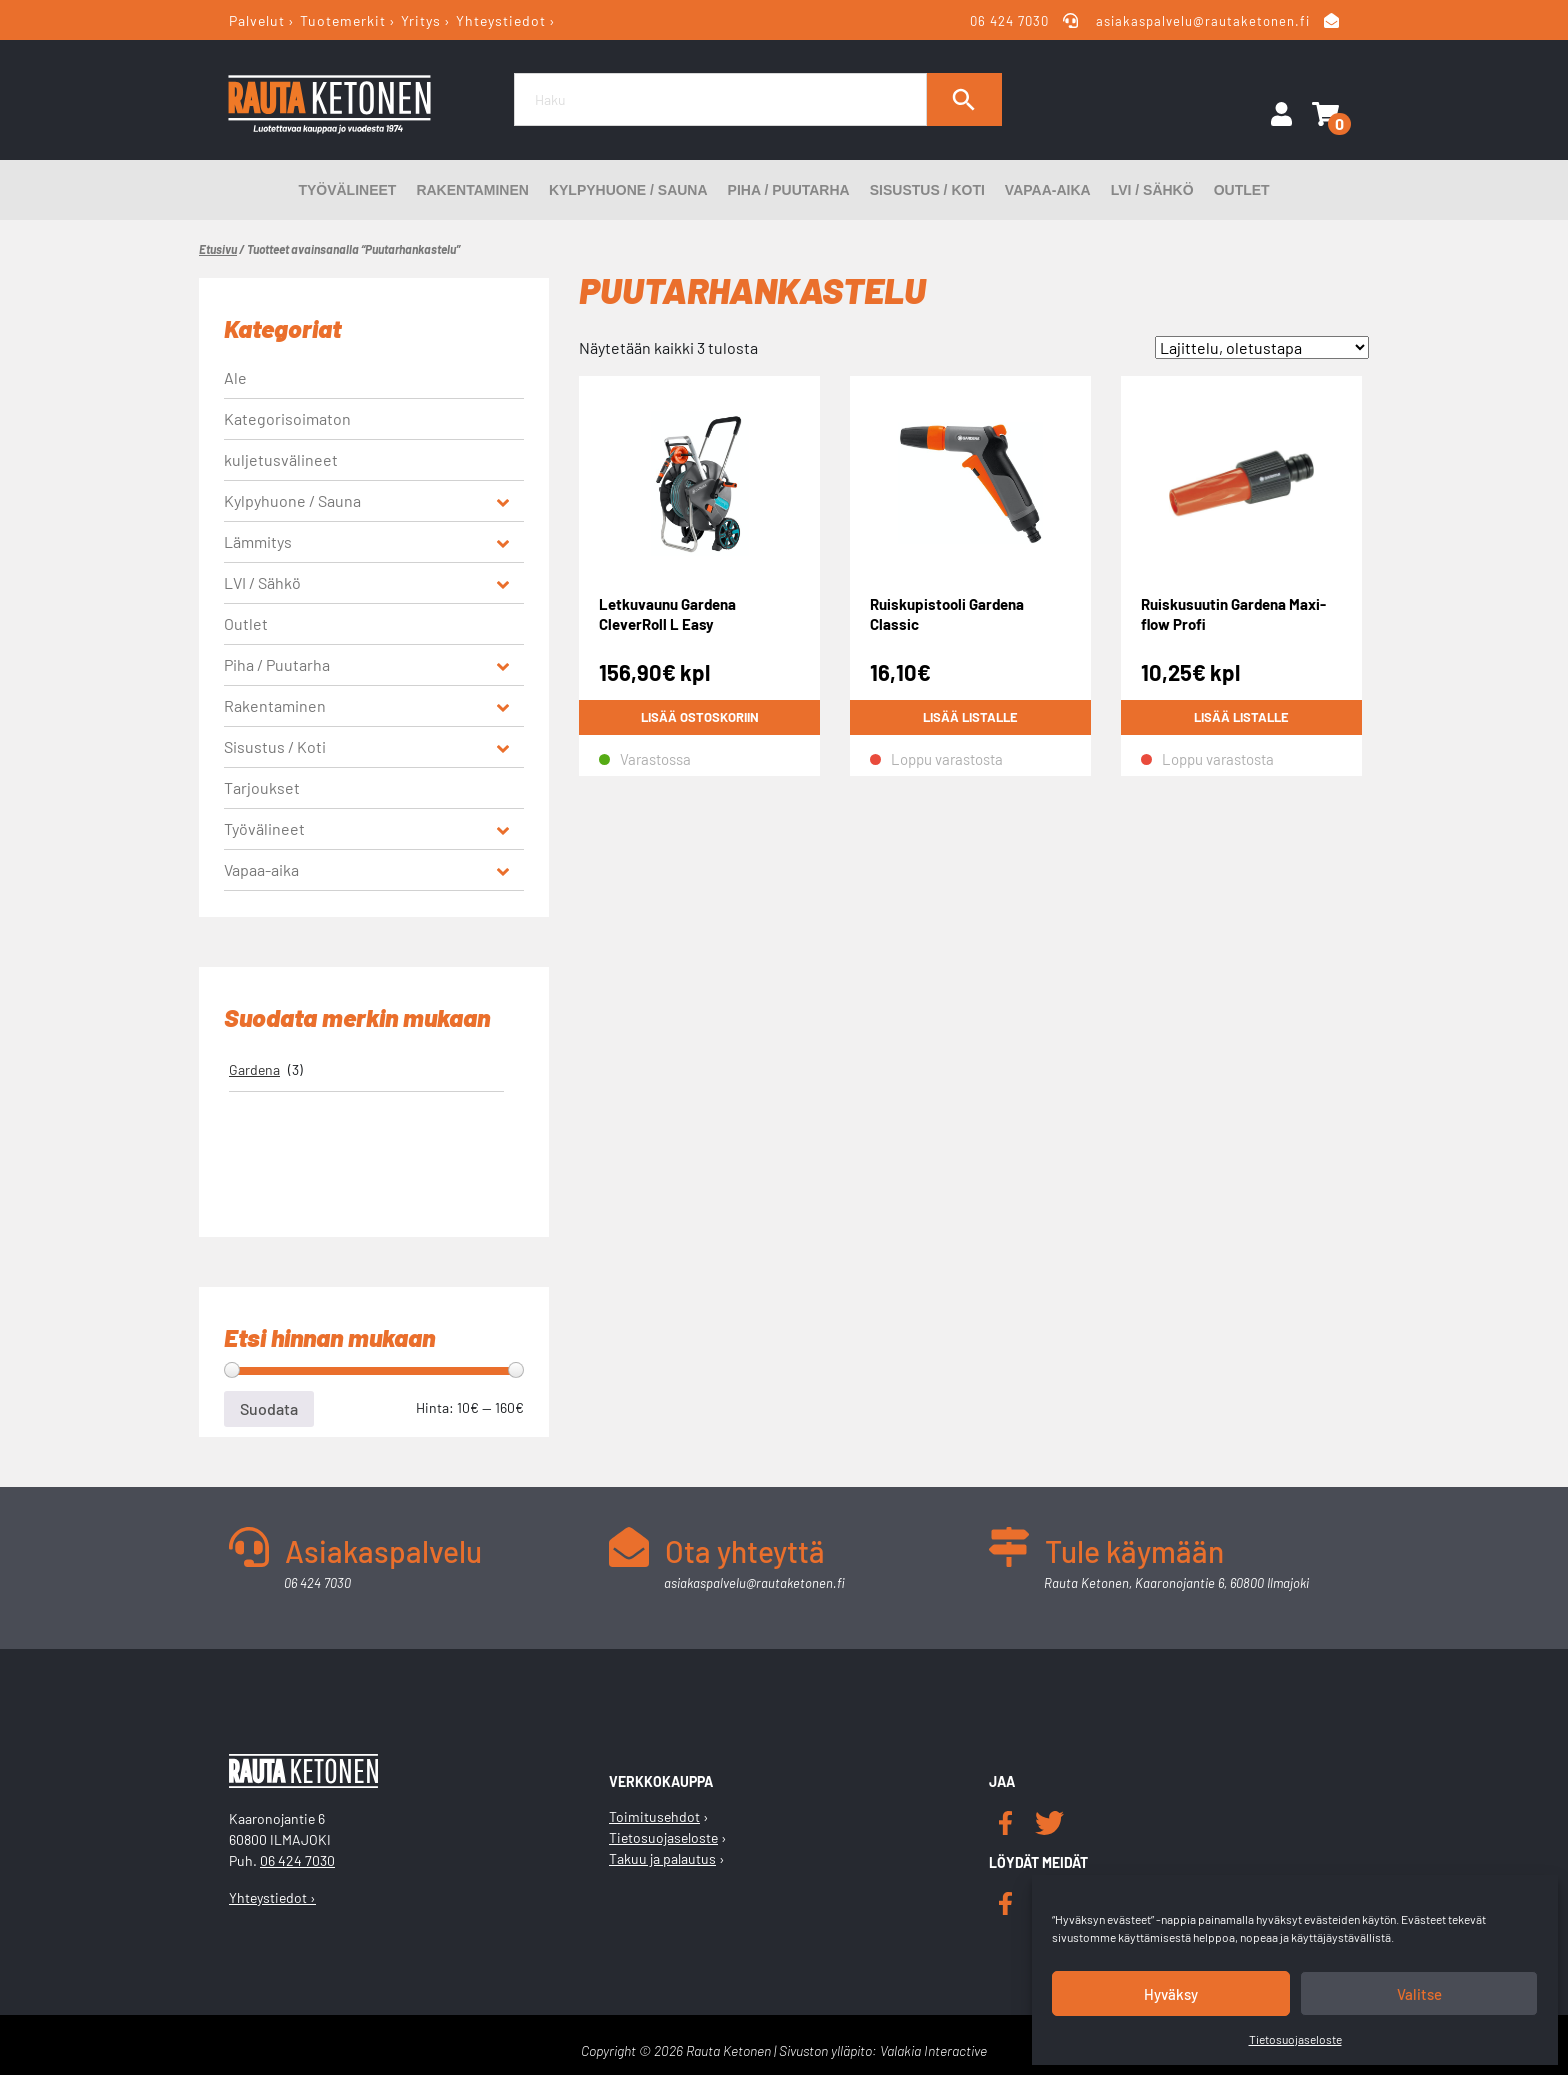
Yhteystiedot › (272, 1897)
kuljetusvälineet (281, 459)
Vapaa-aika (1048, 190)
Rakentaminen (472, 190)
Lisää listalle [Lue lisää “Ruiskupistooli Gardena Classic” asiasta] (970, 718)
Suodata (269, 1408)
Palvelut (257, 20)
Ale (235, 377)
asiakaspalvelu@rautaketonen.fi (1203, 21)
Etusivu (218, 249)
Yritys (421, 20)
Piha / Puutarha (789, 190)
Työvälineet (347, 190)
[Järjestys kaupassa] (1262, 347)
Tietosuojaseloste (1295, 2039)
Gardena (254, 1069)
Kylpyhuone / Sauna (628, 190)
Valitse (1419, 1994)
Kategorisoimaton (287, 418)
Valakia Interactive (933, 2050)
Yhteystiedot (501, 20)
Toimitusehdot (654, 1816)
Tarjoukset (262, 787)
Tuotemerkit (343, 20)
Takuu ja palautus (662, 1858)
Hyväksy (1171, 1994)
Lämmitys (258, 541)
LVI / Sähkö (1152, 190)
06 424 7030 (1010, 21)
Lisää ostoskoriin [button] (700, 718)
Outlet (1242, 190)
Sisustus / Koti (927, 190)
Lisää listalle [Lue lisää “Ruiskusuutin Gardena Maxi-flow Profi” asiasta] (1241, 718)
